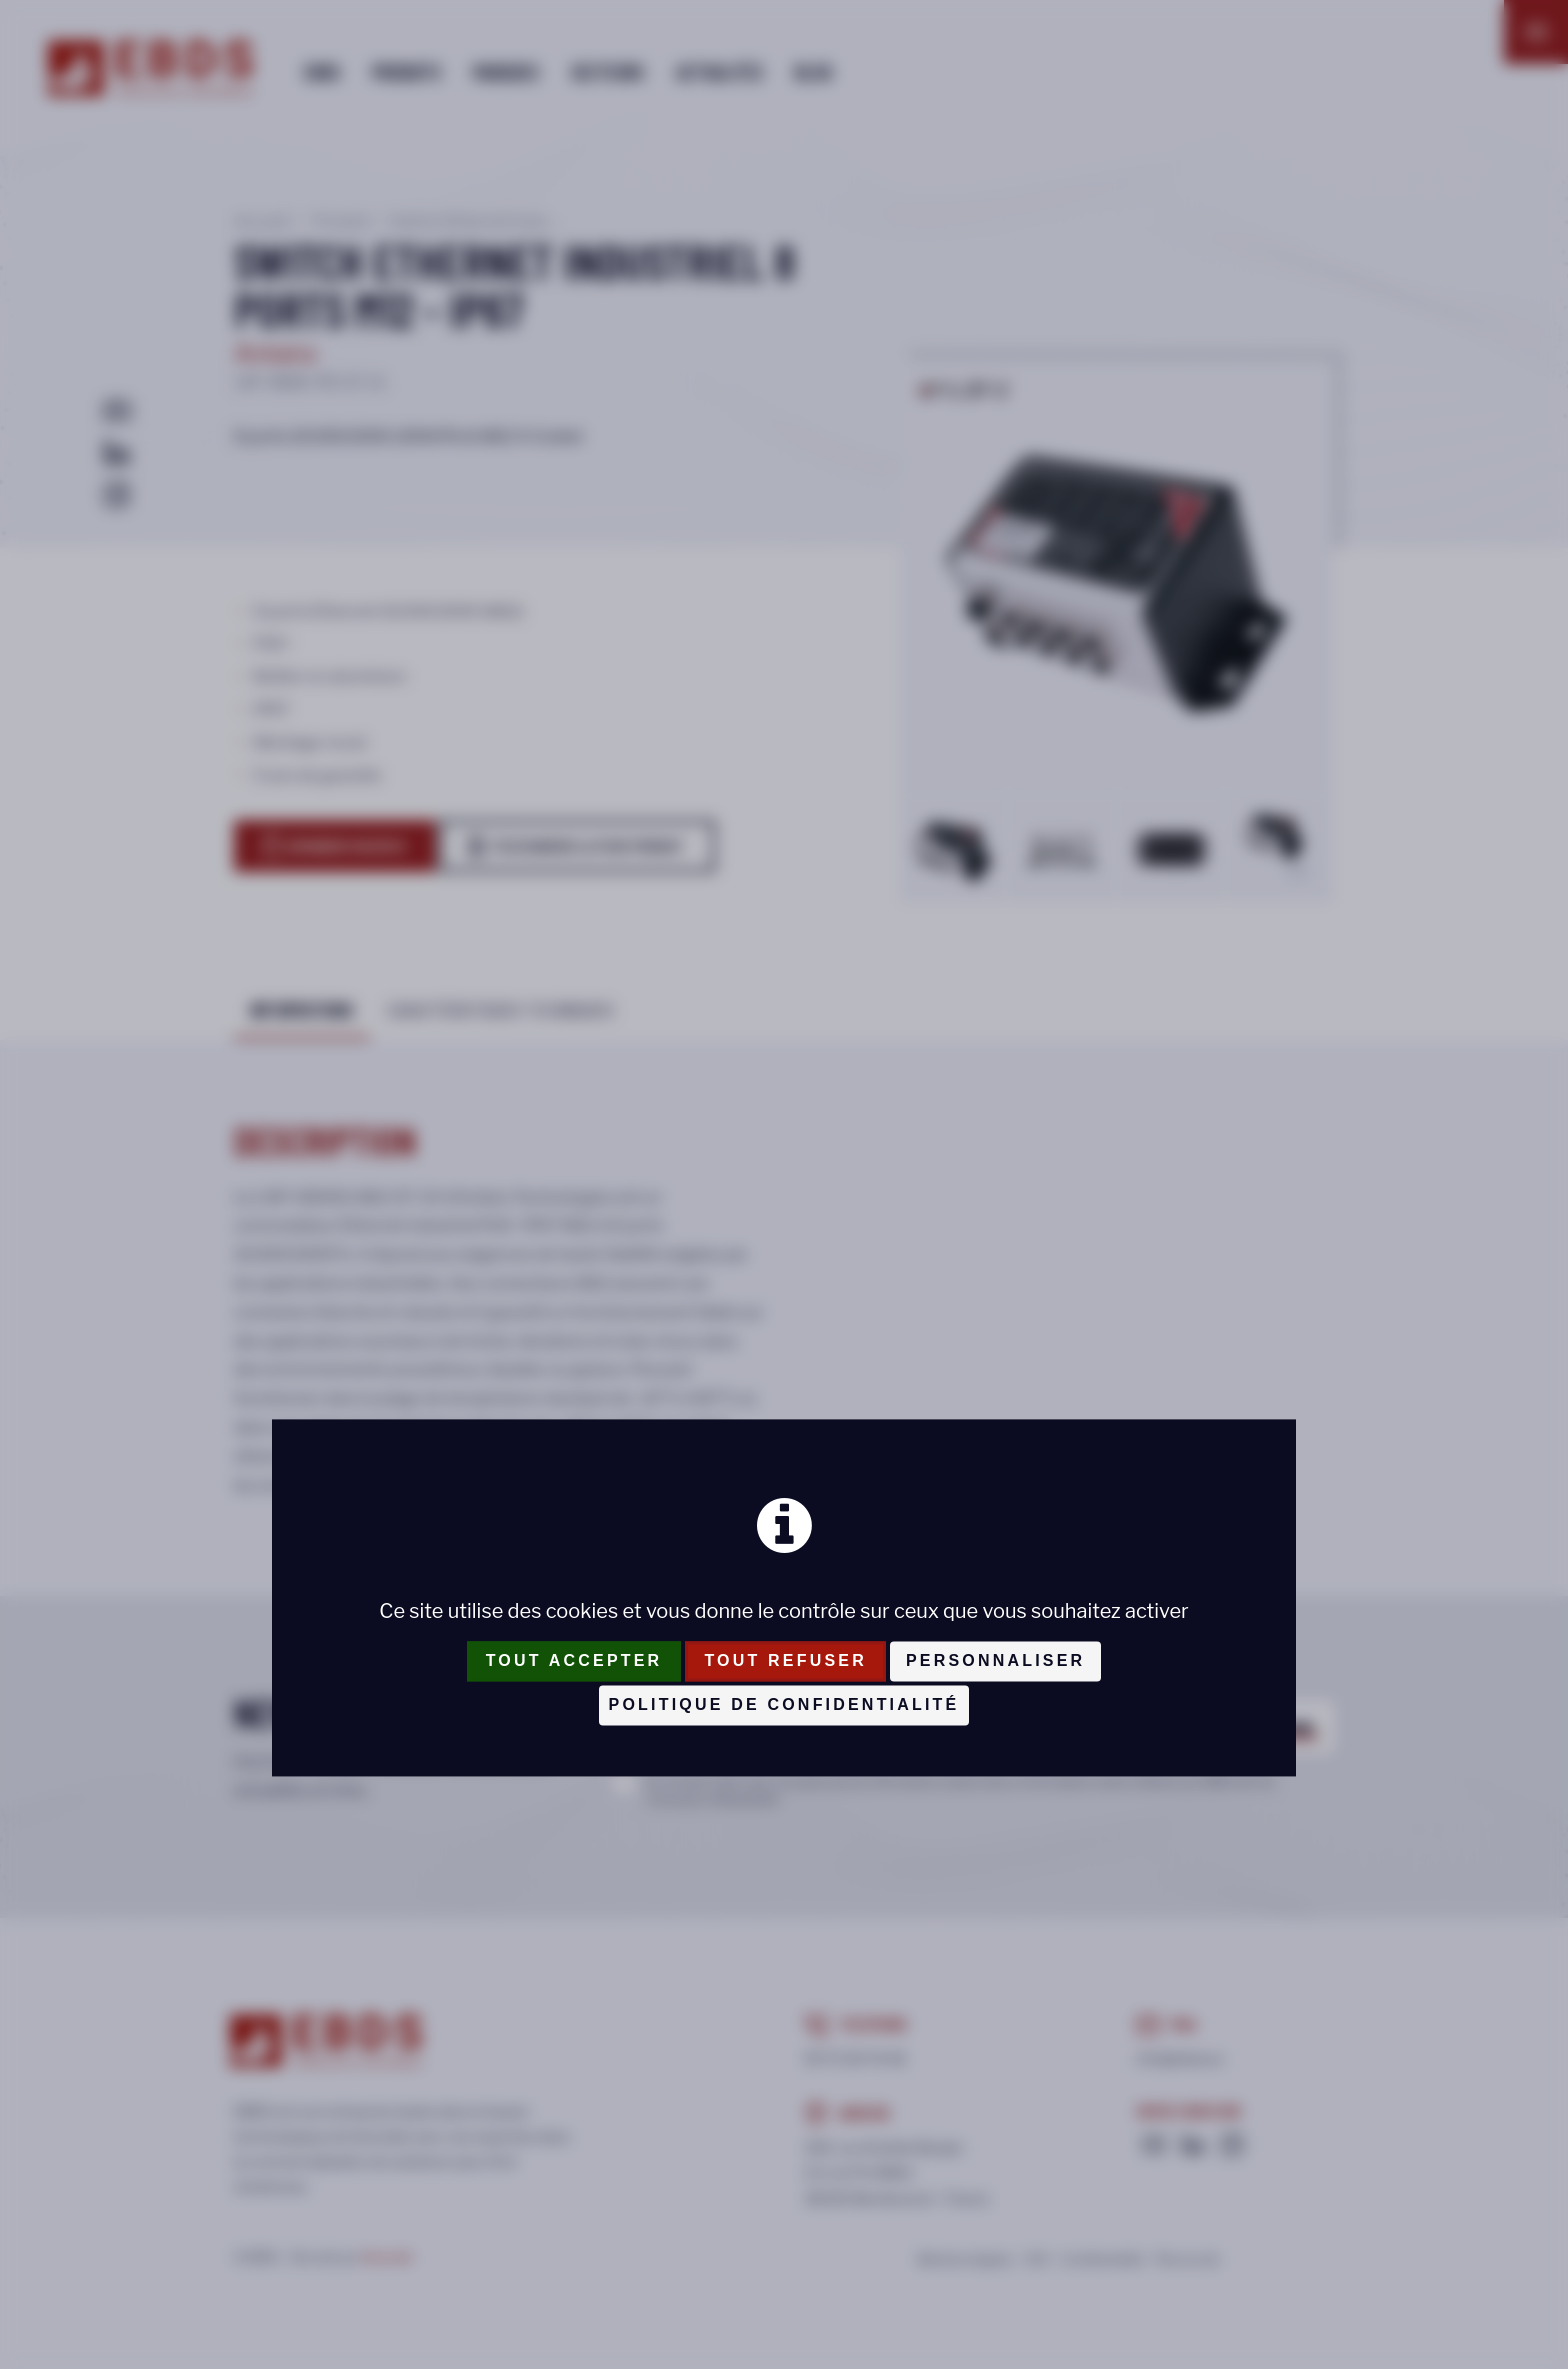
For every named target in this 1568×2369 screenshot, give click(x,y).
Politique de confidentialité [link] (784, 1705)
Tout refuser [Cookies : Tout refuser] (785, 1661)
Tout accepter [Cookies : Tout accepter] (574, 1661)
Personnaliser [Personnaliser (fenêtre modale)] (995, 1661)
